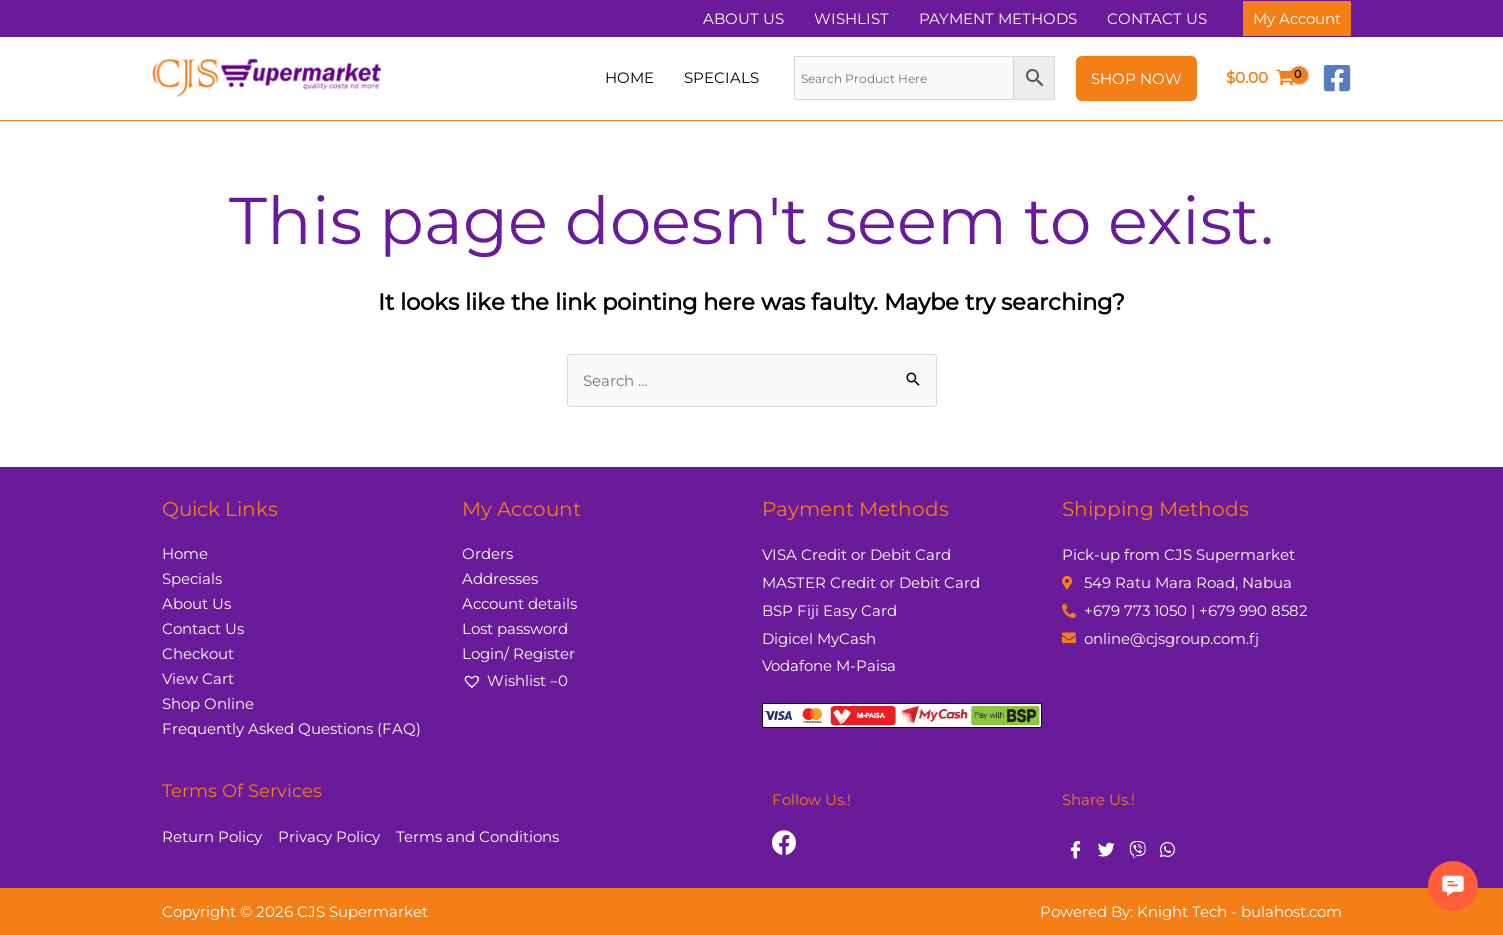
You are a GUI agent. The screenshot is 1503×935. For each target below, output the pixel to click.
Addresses (500, 578)
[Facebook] (1337, 78)
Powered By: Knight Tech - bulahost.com (1191, 911)
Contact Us (203, 628)
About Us (196, 603)
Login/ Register (518, 653)
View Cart (198, 678)
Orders (487, 553)
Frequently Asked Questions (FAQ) (291, 728)
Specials (192, 578)
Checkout (198, 653)
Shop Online (208, 703)
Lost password (515, 628)
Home (185, 553)
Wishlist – (515, 681)
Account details (519, 603)
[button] (1453, 886)
